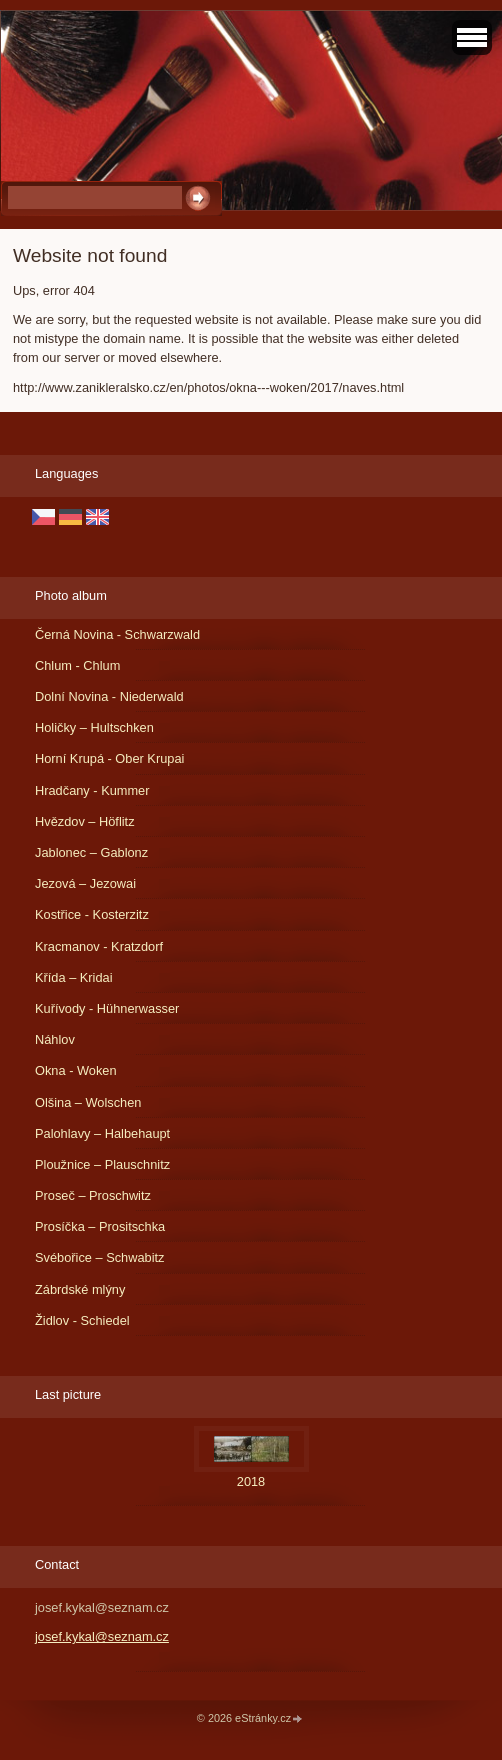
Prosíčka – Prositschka (100, 1226)
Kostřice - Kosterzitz (92, 914)
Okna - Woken (76, 1070)
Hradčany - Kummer (92, 790)
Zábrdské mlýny (80, 1289)
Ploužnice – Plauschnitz (102, 1164)
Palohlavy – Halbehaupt (102, 1133)
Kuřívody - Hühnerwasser (107, 1008)
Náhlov (55, 1039)
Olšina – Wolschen (88, 1102)
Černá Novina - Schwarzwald (117, 634)
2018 (251, 1481)
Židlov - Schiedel (82, 1320)
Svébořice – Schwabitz (99, 1257)
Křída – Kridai (74, 977)
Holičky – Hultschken (94, 727)
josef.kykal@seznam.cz (102, 1636)
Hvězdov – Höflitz (85, 821)
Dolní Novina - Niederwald (109, 696)
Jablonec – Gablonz (91, 852)
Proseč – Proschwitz (93, 1195)
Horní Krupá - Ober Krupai (109, 758)
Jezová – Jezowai (85, 883)
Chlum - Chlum (77, 665)
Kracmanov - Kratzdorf (99, 946)
